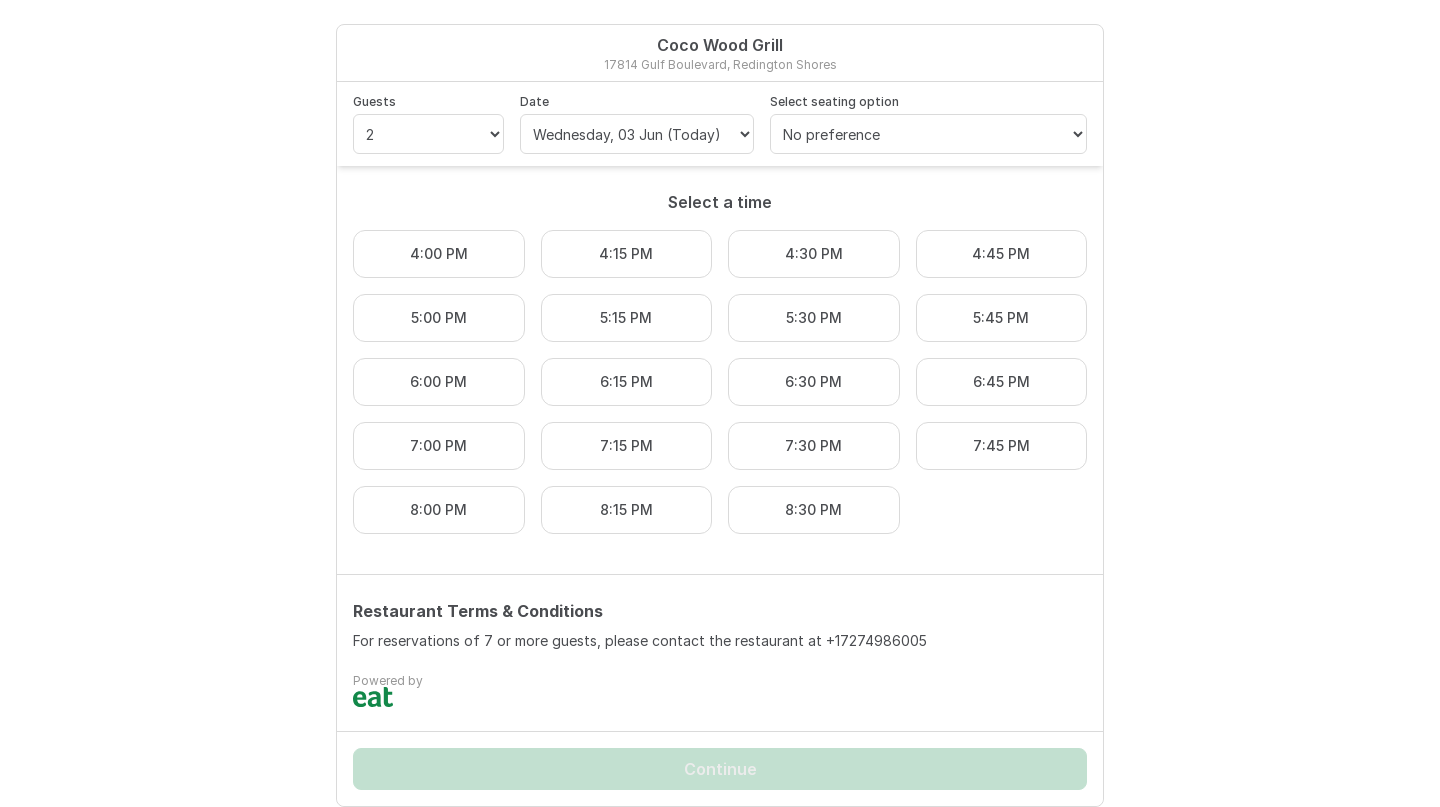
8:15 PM (626, 509)
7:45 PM (1001, 445)
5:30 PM (814, 317)
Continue (720, 769)
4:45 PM (1001, 253)
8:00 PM (438, 509)
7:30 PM (813, 445)
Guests (374, 101)
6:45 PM (1001, 381)
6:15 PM (626, 381)
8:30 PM (813, 509)
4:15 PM (626, 253)
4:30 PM (814, 253)
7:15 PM (626, 445)
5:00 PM (439, 317)
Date (534, 101)
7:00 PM (438, 445)
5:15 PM (626, 317)
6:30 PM (813, 381)
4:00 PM (439, 253)
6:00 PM (438, 381)
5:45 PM (1001, 317)
